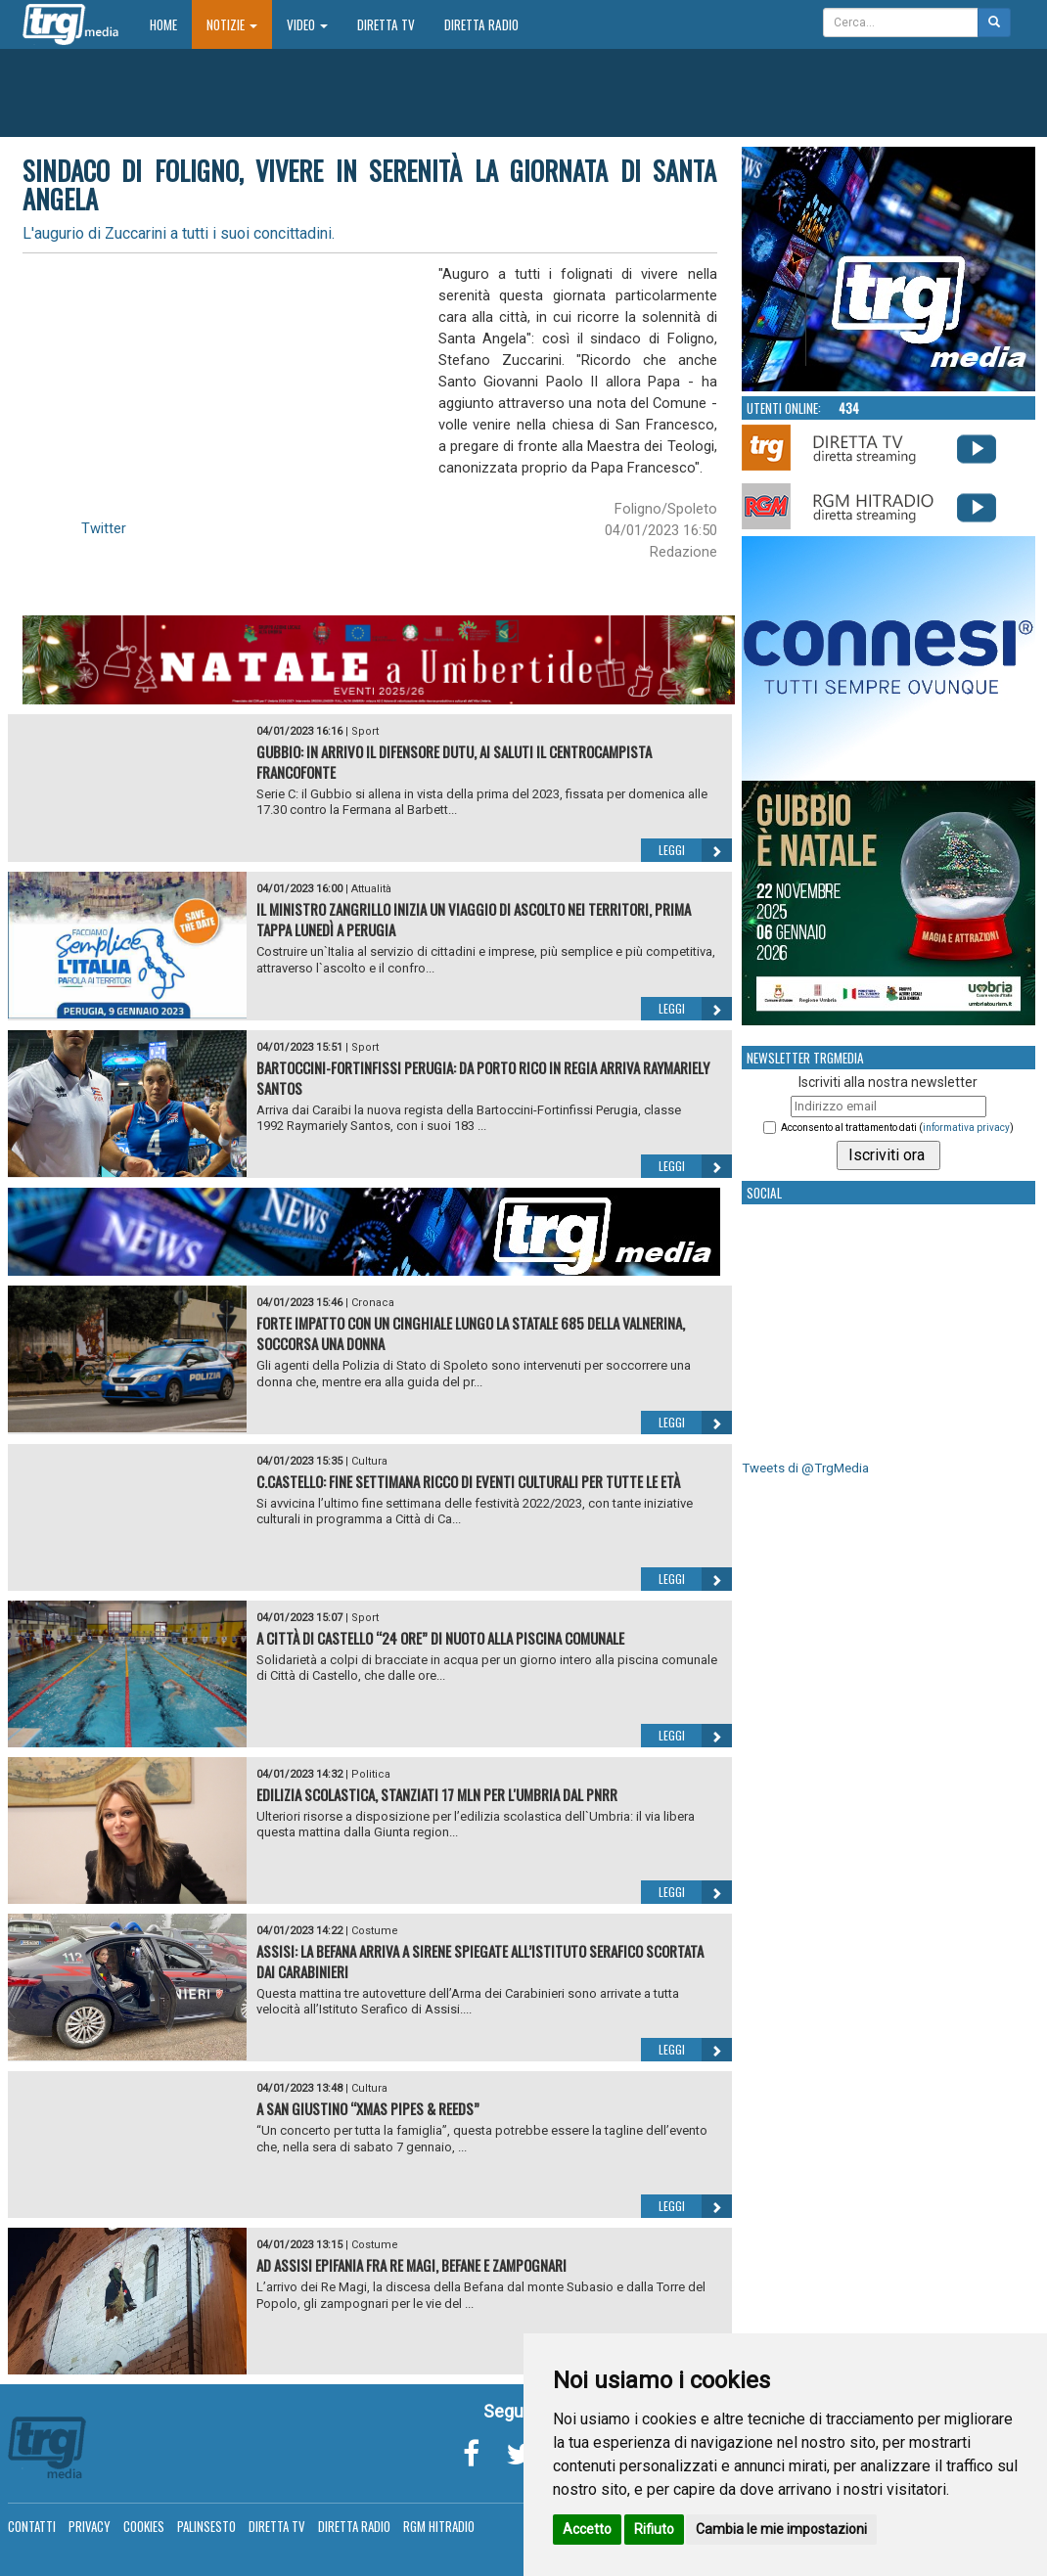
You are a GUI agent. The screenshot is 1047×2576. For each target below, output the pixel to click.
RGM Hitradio (439, 2526)
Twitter (103, 528)
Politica (370, 1774)
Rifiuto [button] (654, 2529)
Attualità (371, 888)
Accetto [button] (587, 2529)
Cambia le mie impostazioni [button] (781, 2529)
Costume (374, 1930)
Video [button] (307, 24)
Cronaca (372, 1302)
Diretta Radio (481, 24)
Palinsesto (206, 2526)
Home (171, 24)
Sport (365, 731)
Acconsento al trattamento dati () (897, 1127)
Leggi (695, 850)
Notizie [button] (231, 24)
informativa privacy (966, 1127)
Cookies (143, 2526)
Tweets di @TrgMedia (805, 1468)
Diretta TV (386, 24)
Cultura (369, 1461)
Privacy (89, 2526)
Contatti (32, 2526)
